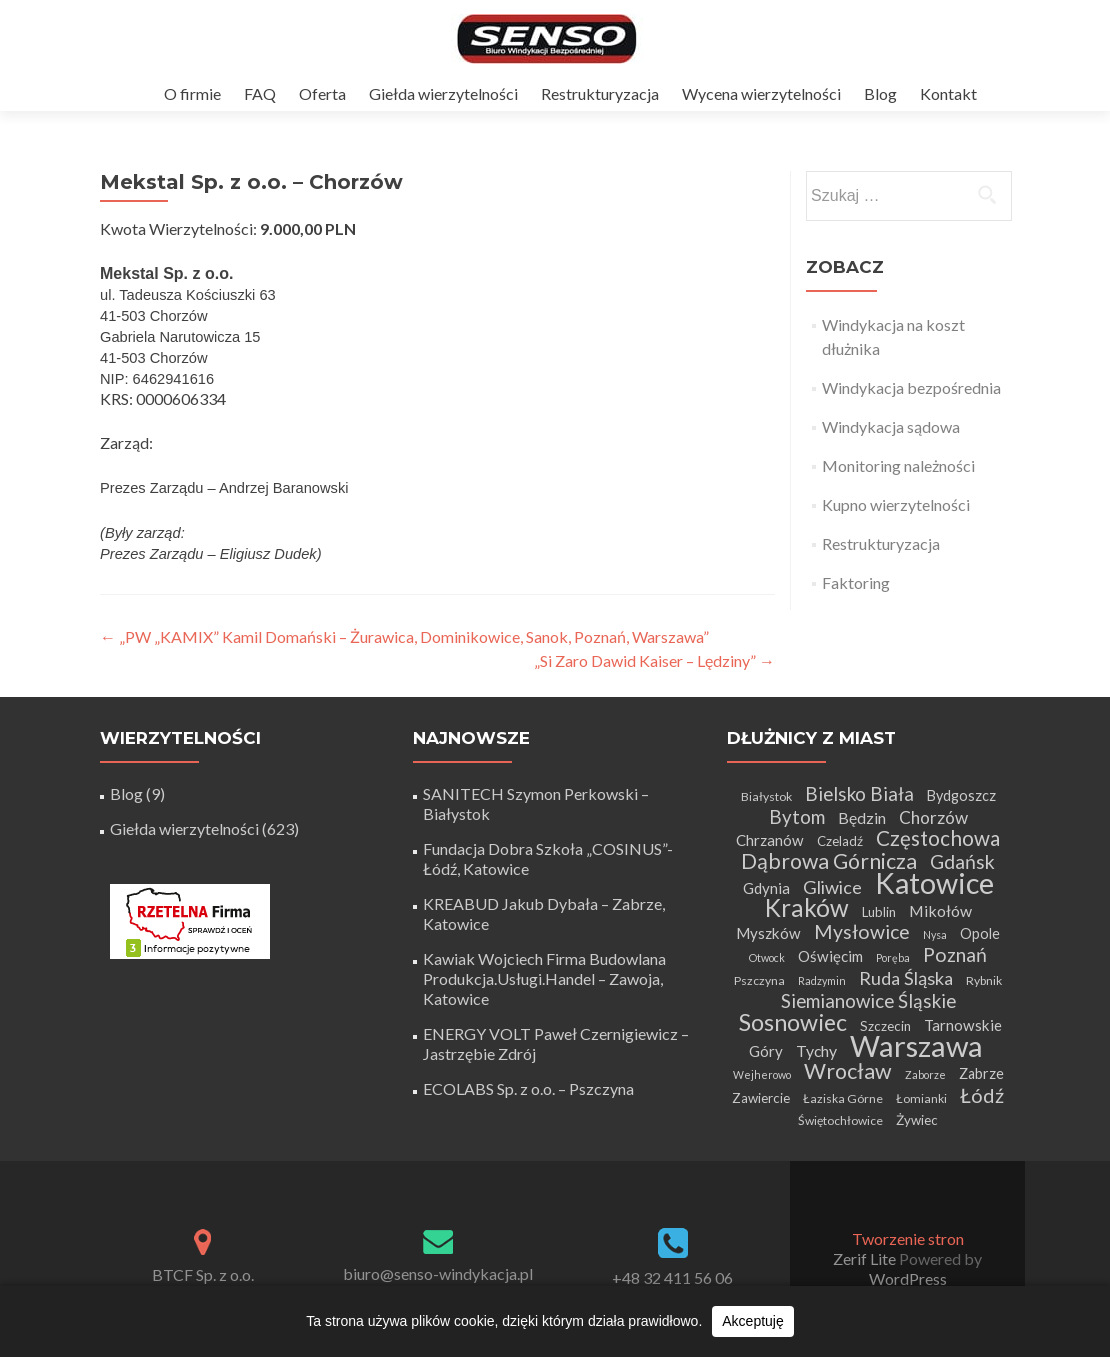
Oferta (322, 93)
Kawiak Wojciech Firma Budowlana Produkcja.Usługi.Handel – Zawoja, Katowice (544, 978)
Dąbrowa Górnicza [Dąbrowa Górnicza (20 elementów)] (829, 861)
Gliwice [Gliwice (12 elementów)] (832, 887)
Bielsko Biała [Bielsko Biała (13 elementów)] (859, 793)
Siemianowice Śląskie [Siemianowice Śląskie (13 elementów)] (868, 1000)
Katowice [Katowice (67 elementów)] (934, 883)
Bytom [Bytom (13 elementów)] (797, 816)
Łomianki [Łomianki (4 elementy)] (921, 1098)
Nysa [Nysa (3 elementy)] (935, 934)
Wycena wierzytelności (761, 93)
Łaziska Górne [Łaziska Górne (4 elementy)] (843, 1098)
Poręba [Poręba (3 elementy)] (893, 957)
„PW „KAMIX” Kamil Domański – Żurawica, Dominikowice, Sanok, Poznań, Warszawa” (404, 636)
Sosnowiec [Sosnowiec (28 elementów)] (793, 1022)
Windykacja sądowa (891, 426)
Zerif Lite (866, 1258)
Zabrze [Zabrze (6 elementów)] (981, 1073)
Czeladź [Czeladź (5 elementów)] (840, 841)
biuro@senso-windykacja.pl (438, 1273)
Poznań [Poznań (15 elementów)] (955, 954)
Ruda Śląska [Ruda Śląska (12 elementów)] (906, 978)
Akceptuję (752, 1321)
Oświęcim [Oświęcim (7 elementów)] (830, 956)
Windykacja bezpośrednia (911, 387)
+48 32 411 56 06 (672, 1277)
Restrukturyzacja (600, 93)
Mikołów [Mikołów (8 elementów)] (940, 910)
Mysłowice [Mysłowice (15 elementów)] (862, 931)
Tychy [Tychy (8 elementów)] (816, 1050)
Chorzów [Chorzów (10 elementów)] (933, 817)
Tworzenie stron (908, 1238)
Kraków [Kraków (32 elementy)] (807, 907)
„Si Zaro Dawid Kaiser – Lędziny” (654, 660)
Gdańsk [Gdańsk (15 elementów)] (962, 861)
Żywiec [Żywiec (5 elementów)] (917, 1120)
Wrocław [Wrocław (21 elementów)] (848, 1071)
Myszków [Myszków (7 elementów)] (768, 933)
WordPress (908, 1278)
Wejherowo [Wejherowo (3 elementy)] (762, 1074)
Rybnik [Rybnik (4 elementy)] (984, 980)
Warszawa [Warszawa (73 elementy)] (916, 1045)
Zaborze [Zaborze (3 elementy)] (925, 1074)
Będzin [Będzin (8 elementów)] (862, 817)
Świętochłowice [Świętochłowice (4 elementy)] (840, 1120)
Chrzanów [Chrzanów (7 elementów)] (770, 840)
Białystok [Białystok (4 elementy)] (766, 796)
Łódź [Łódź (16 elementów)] (982, 1095)
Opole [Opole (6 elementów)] (980, 933)
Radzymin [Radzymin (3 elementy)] (822, 980)
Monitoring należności (898, 465)
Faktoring (856, 582)
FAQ (260, 93)
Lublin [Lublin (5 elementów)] (879, 912)
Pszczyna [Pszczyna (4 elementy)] (759, 980)
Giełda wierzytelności (443, 93)
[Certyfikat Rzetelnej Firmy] (190, 919)
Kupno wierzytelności (896, 504)
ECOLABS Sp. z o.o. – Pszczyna (528, 1088)
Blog (880, 93)
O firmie (192, 93)
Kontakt (948, 93)
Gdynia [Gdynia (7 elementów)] (766, 888)
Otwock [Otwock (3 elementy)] (767, 957)
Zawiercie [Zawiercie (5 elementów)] (761, 1098)
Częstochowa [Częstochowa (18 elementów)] (938, 838)
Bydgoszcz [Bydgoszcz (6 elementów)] (961, 795)
